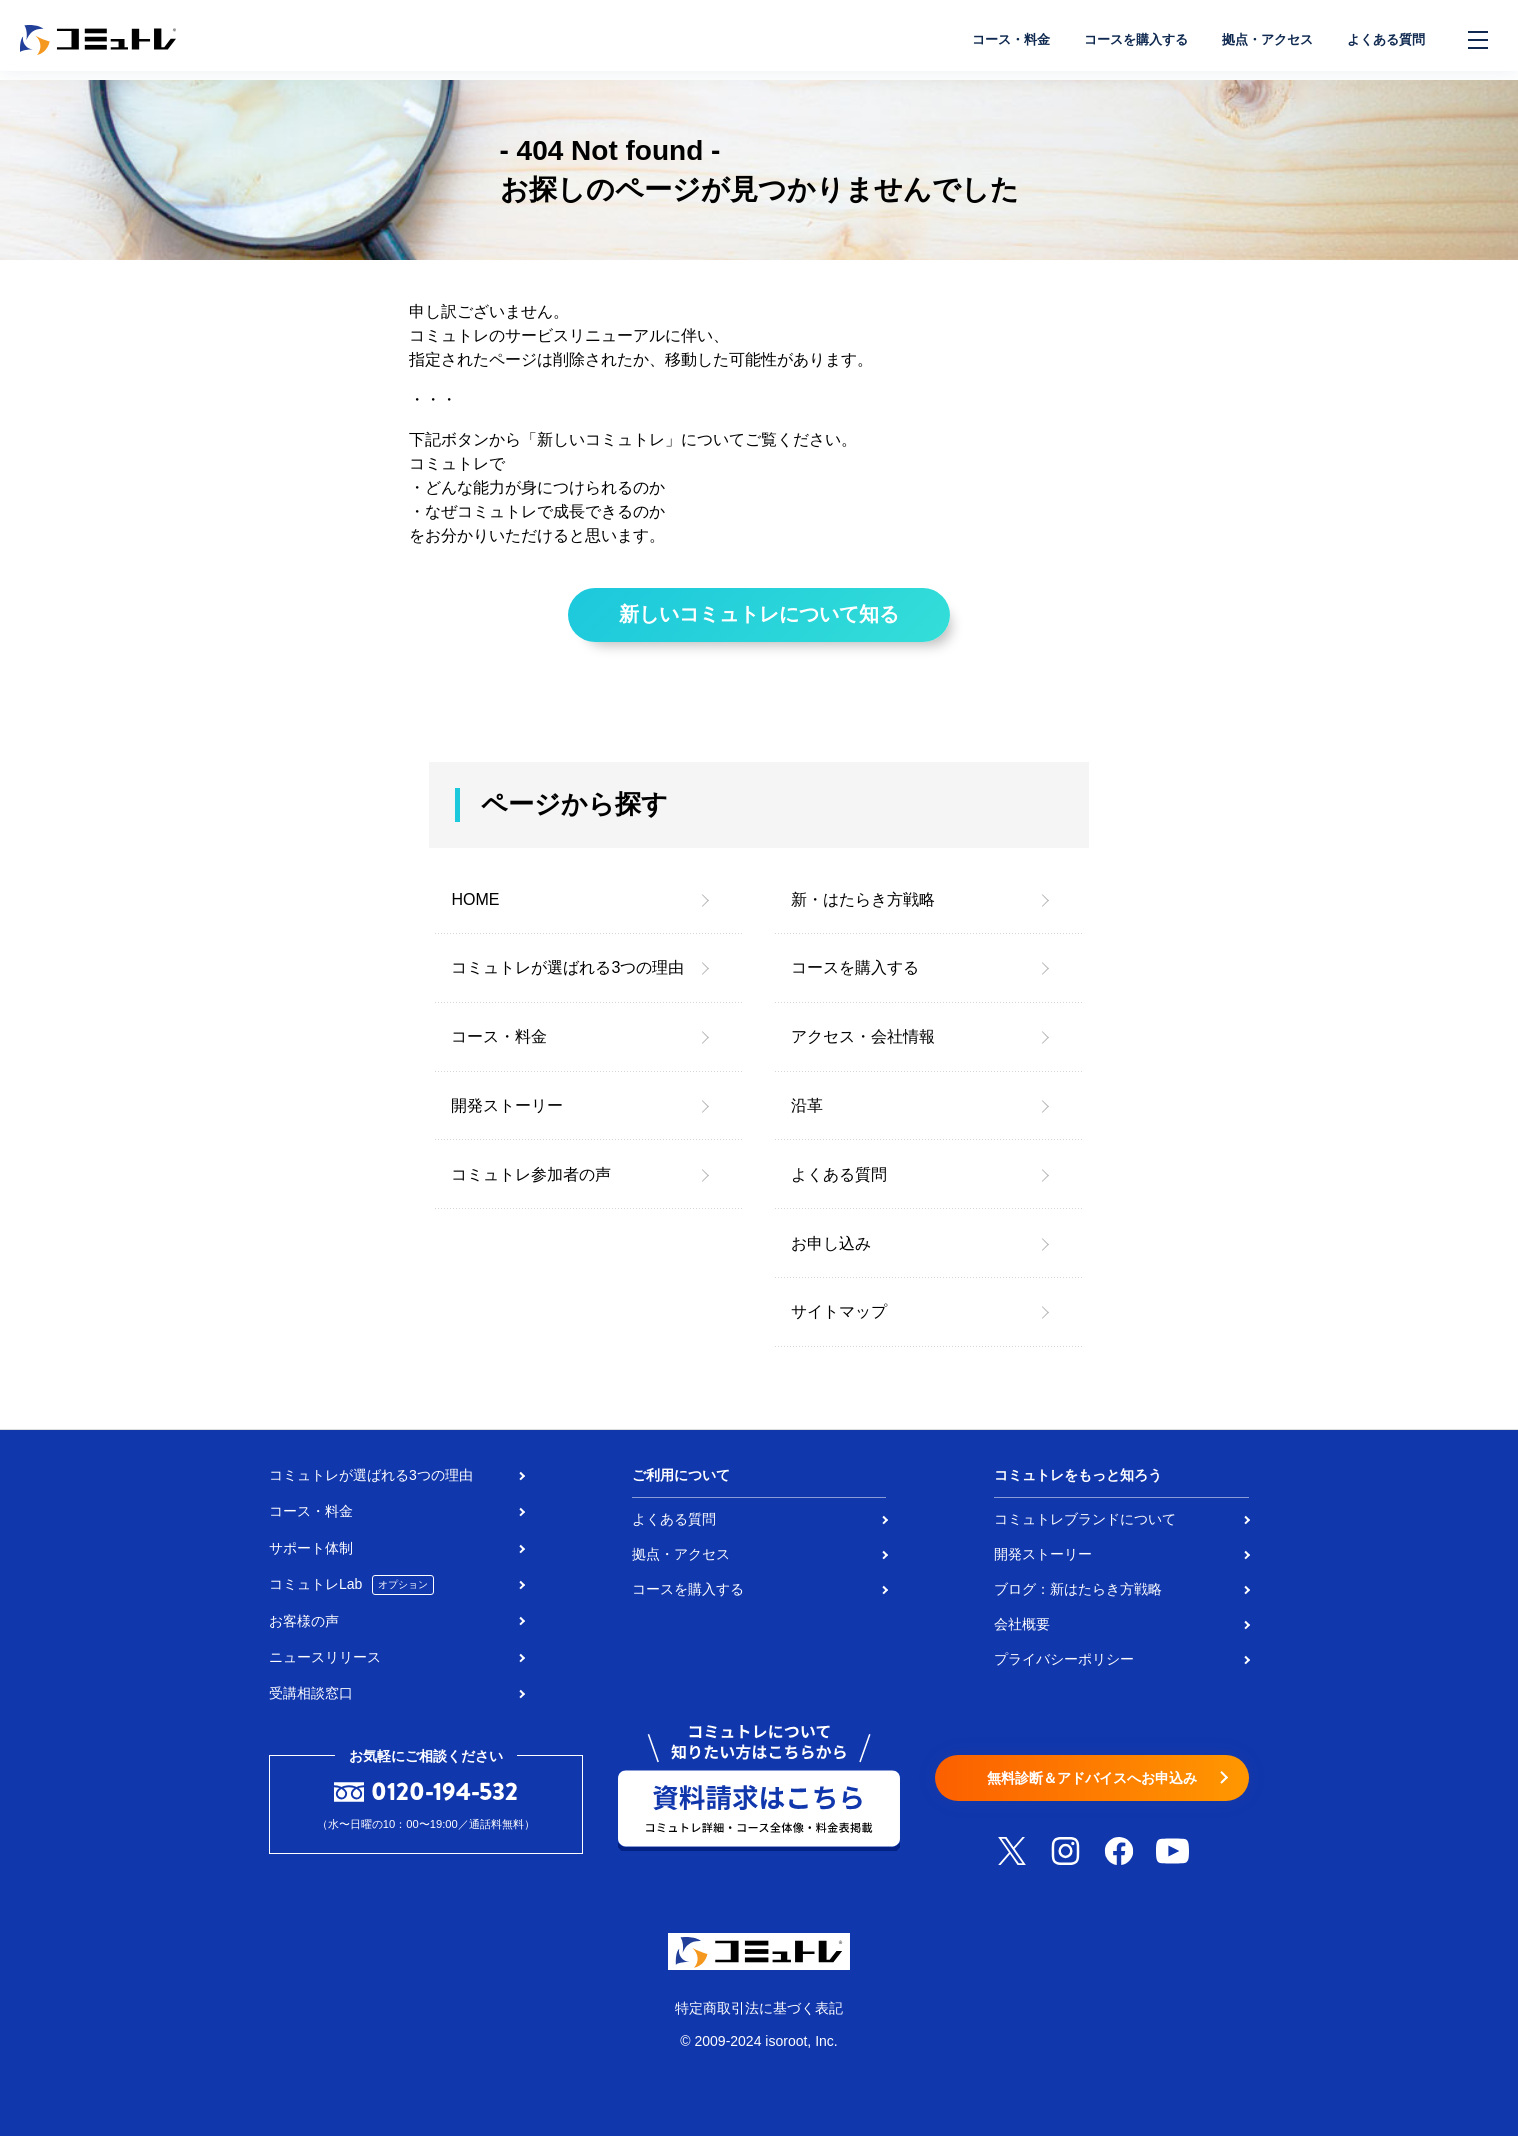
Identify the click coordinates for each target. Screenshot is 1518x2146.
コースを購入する (1114, 40)
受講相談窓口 (311, 1703)
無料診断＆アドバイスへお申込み (1092, 1789)
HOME (475, 909)
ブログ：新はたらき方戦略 (1078, 1599)
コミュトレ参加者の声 (531, 1184)
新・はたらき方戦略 (863, 909)
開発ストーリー (507, 1115)
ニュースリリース (325, 1667)
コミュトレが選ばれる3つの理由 (567, 977)
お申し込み (831, 1252)
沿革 (807, 1115)
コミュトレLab (351, 1595)
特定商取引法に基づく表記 (759, 2018)
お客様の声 (304, 1631)
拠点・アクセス (1255, 40)
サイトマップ (839, 1321)
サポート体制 (311, 1558)
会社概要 (1022, 1634)
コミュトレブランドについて (1085, 1529)
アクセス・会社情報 (863, 1046)
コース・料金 (980, 40)
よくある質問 (1382, 40)
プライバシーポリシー (1064, 1669)
